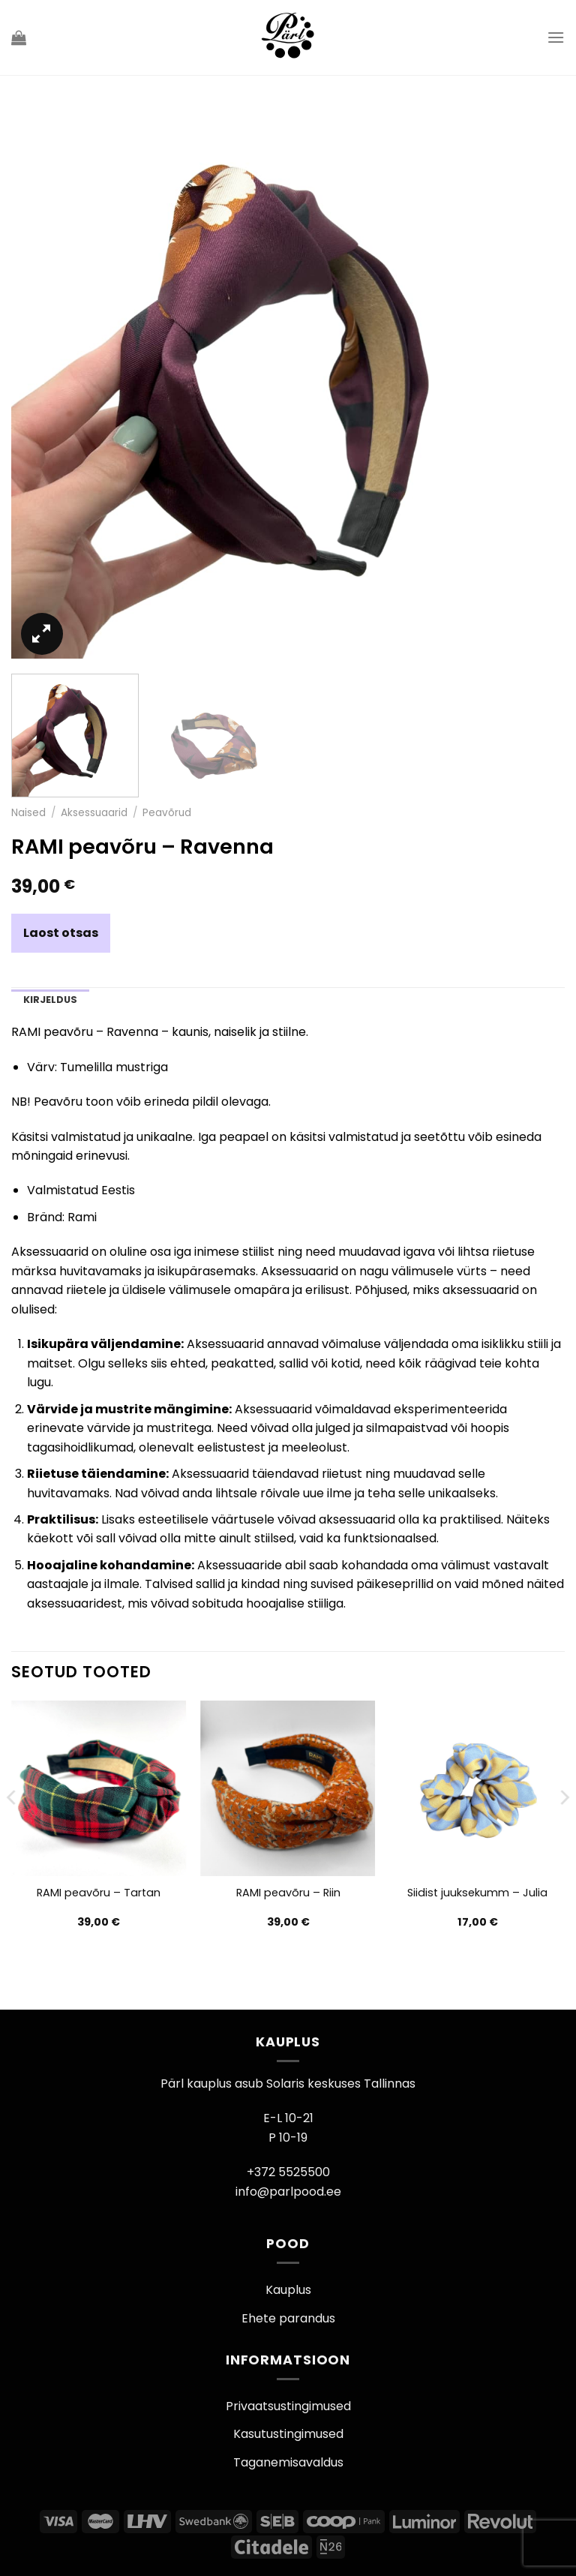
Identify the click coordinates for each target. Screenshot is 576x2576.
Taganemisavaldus (288, 2462)
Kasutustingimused (288, 2433)
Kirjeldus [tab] (50, 999)
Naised (28, 813)
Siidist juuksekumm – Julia (477, 1893)
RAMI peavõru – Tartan (98, 1893)
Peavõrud (166, 813)
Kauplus (288, 2289)
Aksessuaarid (94, 813)
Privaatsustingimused (288, 2406)
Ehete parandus (288, 2318)
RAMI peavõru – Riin (288, 1893)
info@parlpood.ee (288, 2191)
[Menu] (556, 37)
